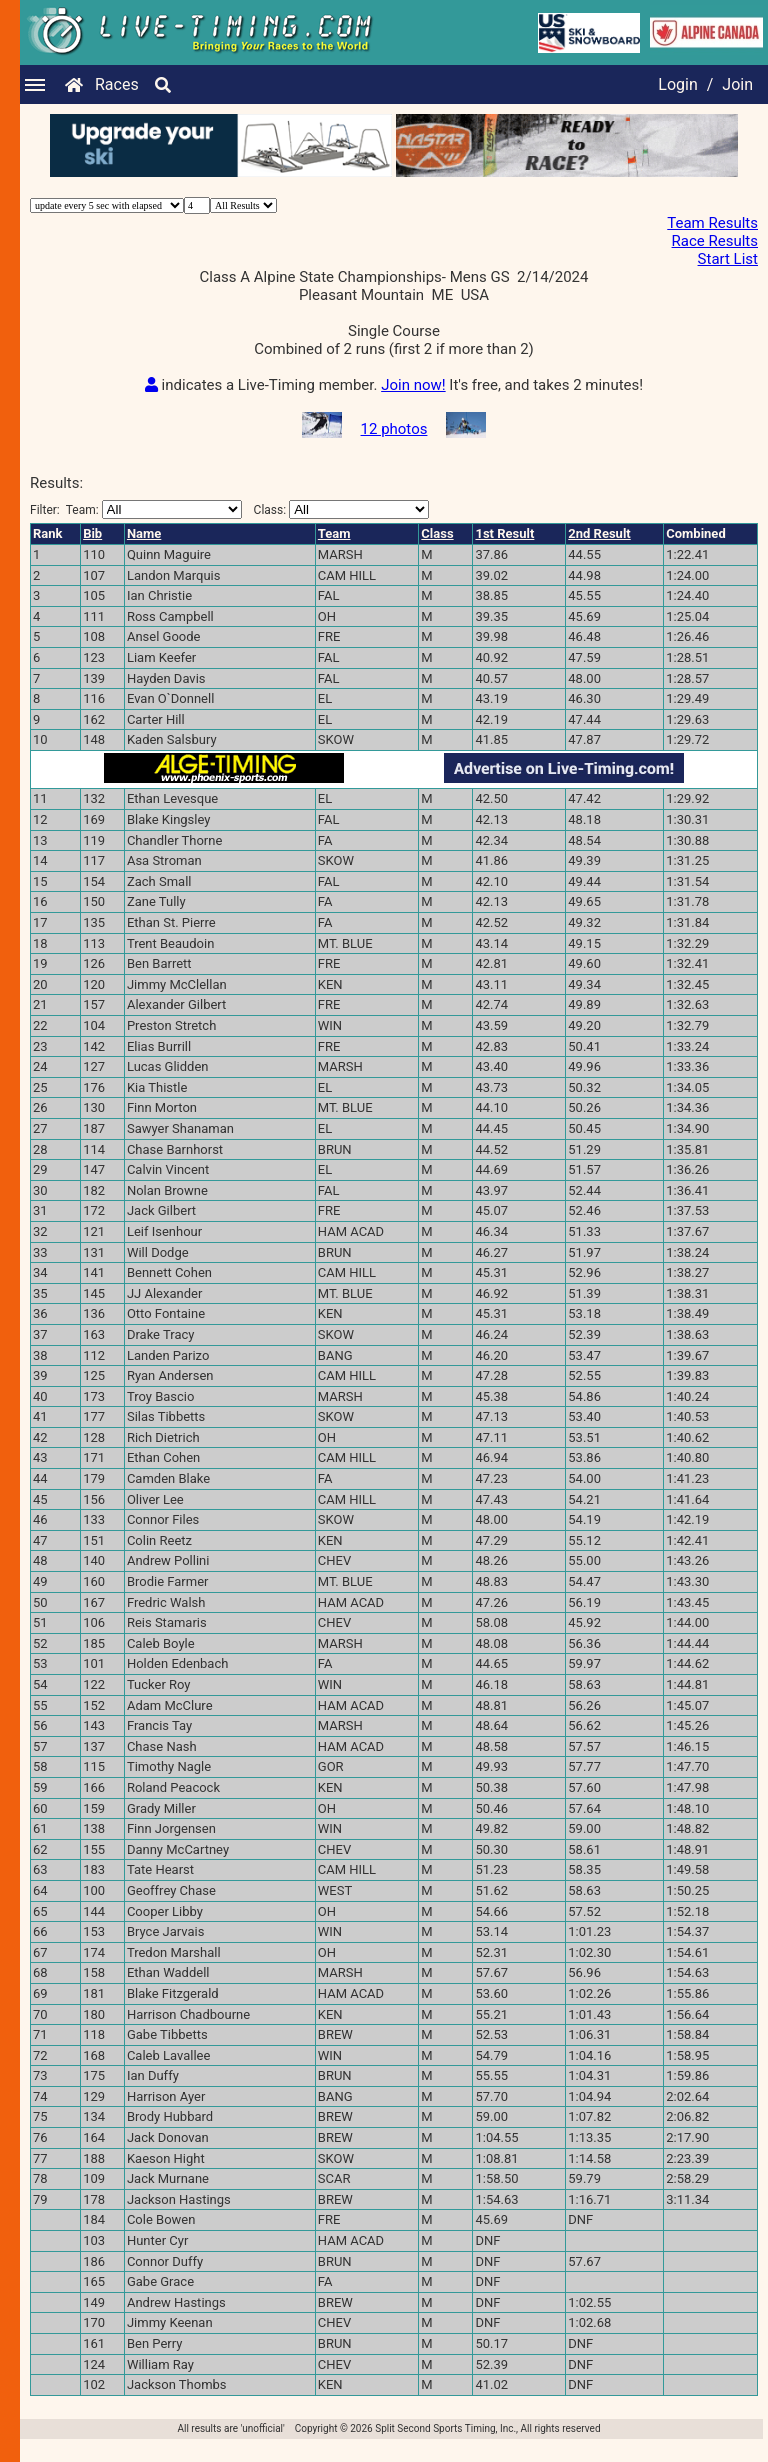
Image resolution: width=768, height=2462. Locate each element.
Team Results (712, 223)
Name (144, 551)
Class (437, 551)
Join (737, 84)
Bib (92, 551)
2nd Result (599, 551)
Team (334, 551)
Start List (728, 259)
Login (677, 84)
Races (117, 84)
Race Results (715, 241)
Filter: (136, 527)
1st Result (504, 551)
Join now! (413, 403)
